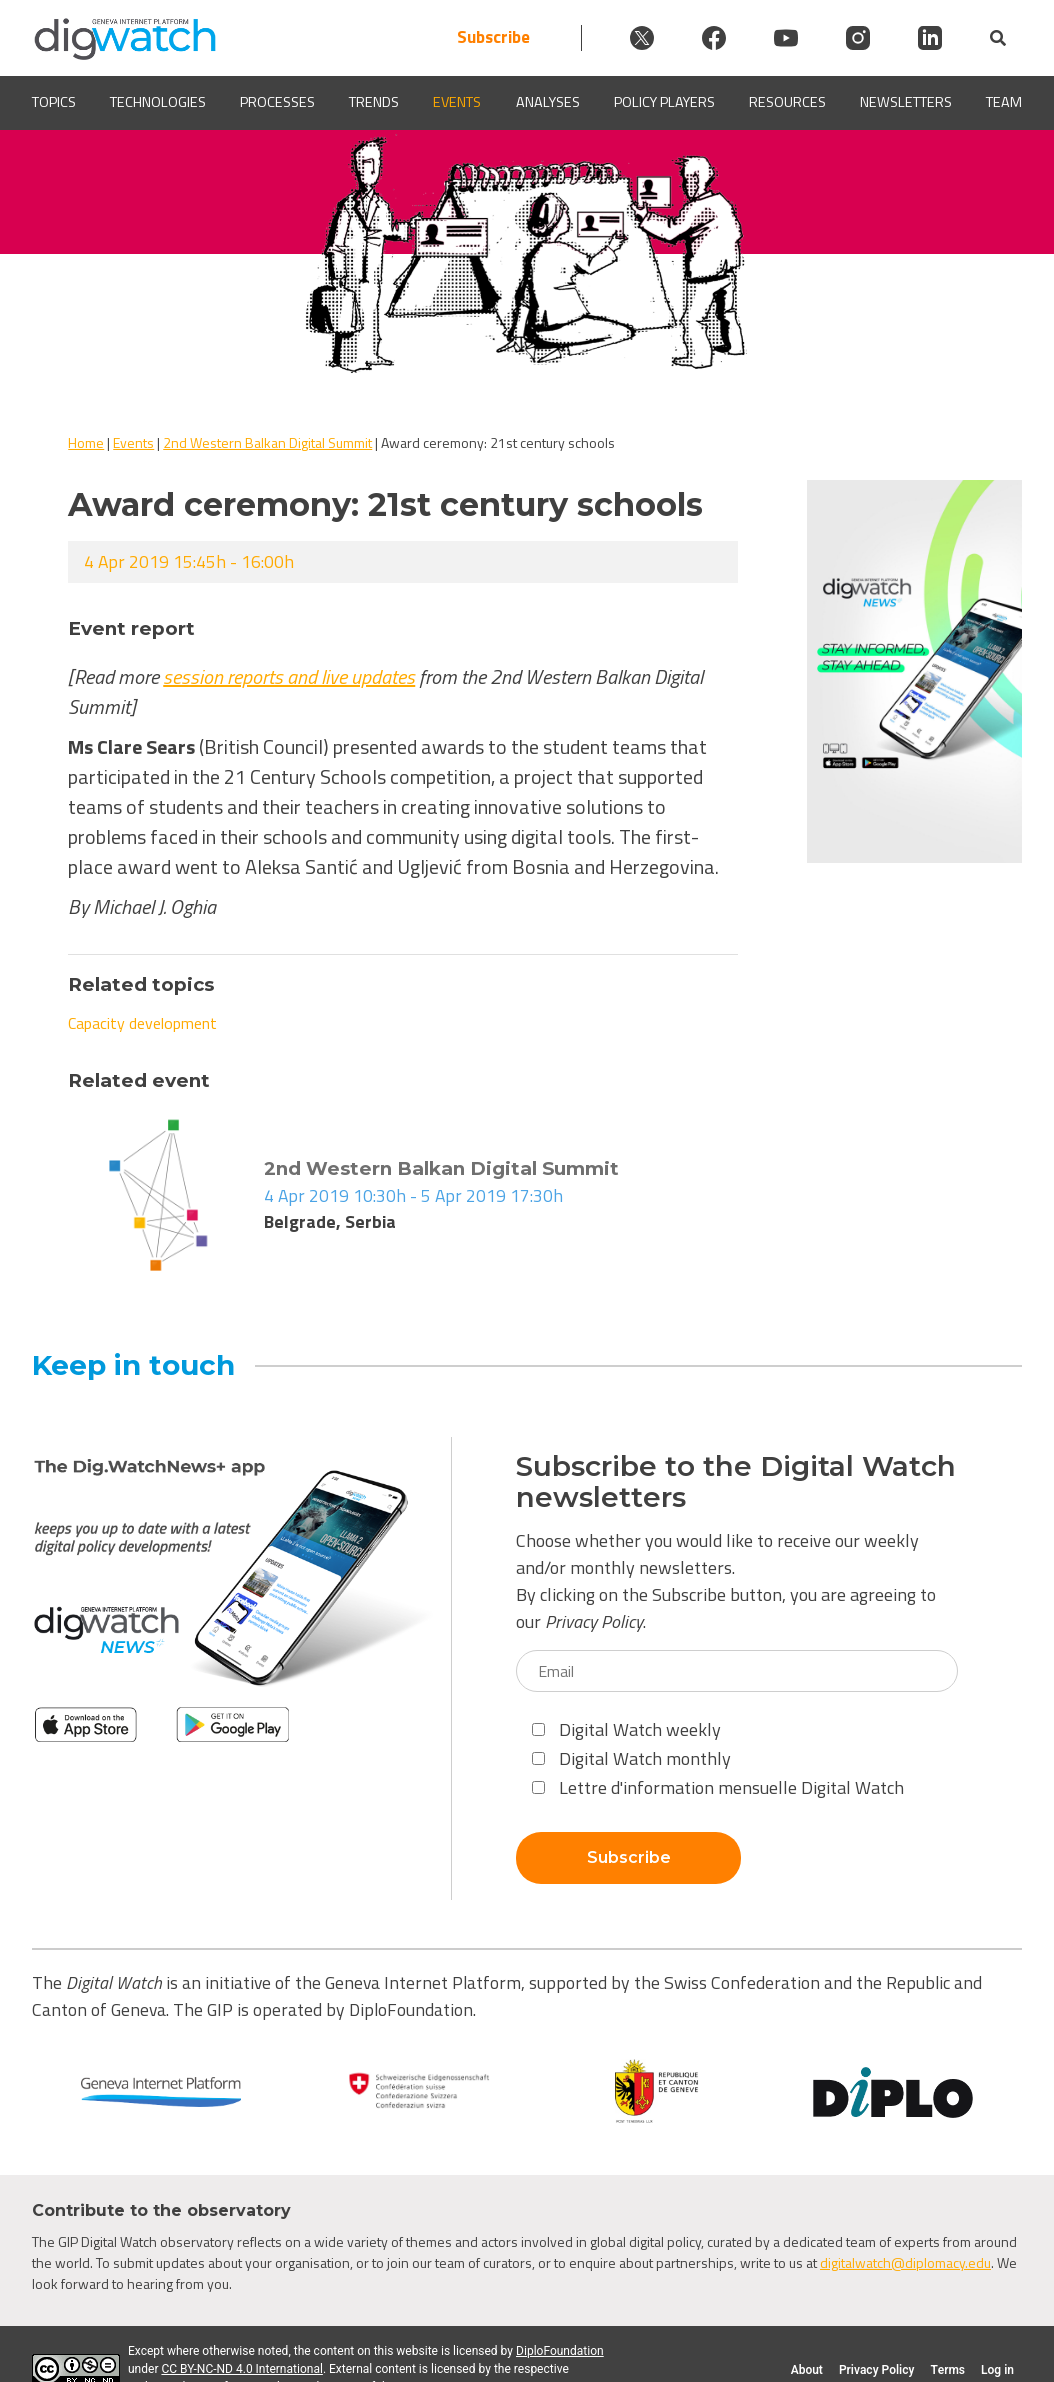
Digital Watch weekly (626, 1729)
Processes (277, 102)
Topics (54, 102)
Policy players (664, 102)
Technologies (158, 102)
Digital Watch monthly (631, 1758)
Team (1004, 102)
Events (457, 102)
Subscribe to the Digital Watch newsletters (736, 1482)
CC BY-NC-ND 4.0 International (241, 2369)
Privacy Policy (594, 1621)
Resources (787, 102)
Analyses (548, 102)
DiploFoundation (560, 2351)
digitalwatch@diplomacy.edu (905, 2262)
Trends (374, 102)
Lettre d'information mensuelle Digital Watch (718, 1787)
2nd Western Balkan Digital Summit (267, 442)
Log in (997, 2370)
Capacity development (142, 1023)
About (807, 2370)
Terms (947, 2370)
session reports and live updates (289, 676)
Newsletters (906, 102)
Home (86, 442)
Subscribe (493, 37)
